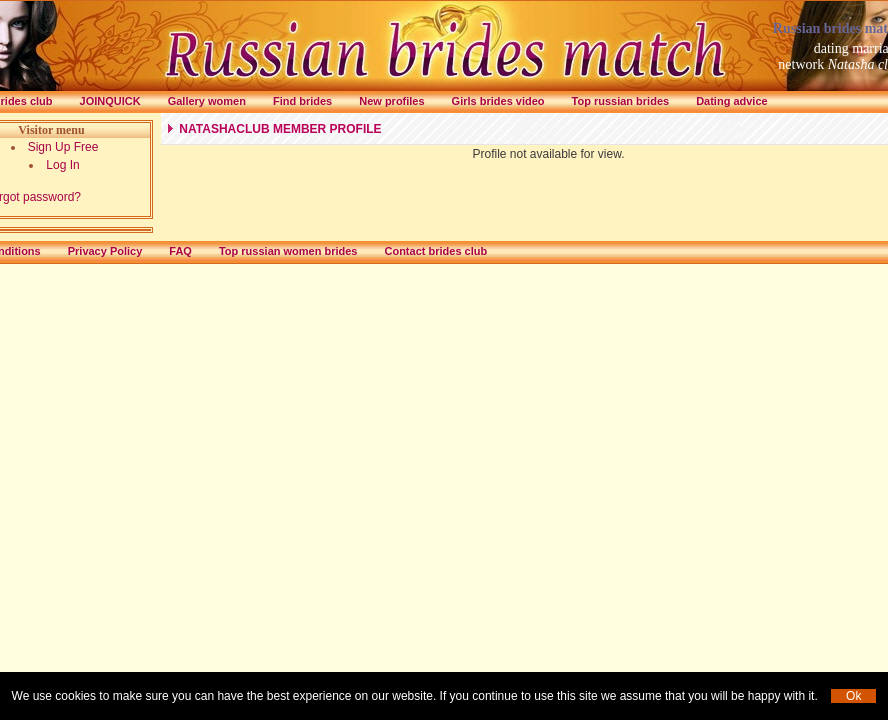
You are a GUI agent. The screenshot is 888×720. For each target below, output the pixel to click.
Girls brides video (498, 101)
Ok (853, 696)
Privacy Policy (105, 251)
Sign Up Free (63, 147)
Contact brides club (435, 251)
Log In (62, 165)
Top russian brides (621, 101)
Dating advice (732, 101)
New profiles (391, 101)
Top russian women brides (288, 251)
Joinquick (110, 101)
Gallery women (207, 101)
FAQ (180, 251)
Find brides (302, 101)
